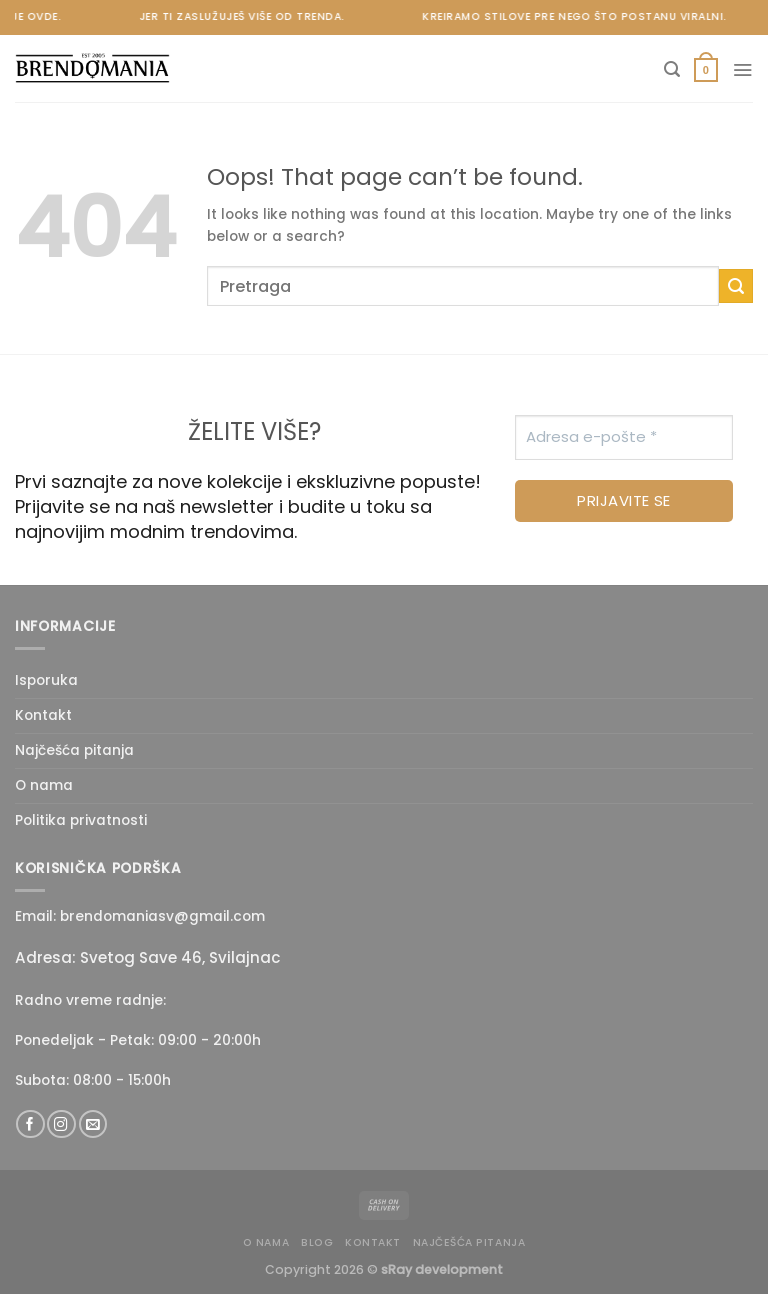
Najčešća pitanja (74, 750)
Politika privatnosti (81, 820)
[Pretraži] (672, 69)
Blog (317, 1242)
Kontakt (43, 715)
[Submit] (736, 286)
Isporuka (46, 680)
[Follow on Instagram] (61, 1124)
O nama (44, 785)
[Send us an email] (93, 1124)
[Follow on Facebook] (30, 1124)
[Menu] (742, 69)
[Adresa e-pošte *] (624, 437)
